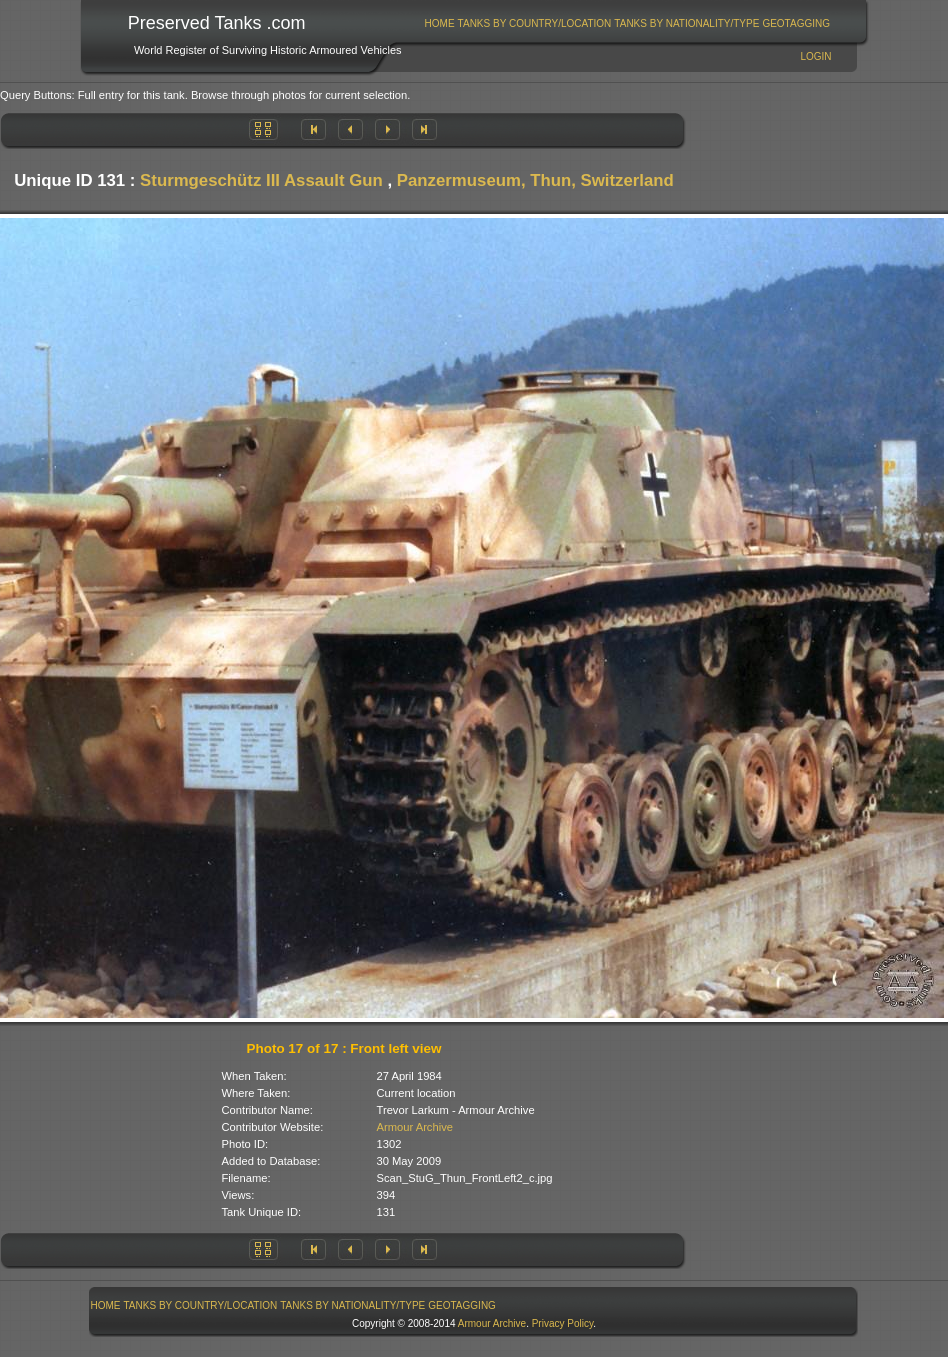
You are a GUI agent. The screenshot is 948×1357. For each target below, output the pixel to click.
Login (815, 56)
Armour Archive (415, 1127)
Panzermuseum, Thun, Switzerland (535, 180)
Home (440, 23)
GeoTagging (796, 23)
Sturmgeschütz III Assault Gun (261, 180)
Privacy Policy (563, 1323)
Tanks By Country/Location (535, 23)
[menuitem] (439, 23)
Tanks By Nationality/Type (686, 23)
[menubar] (627, 23)
